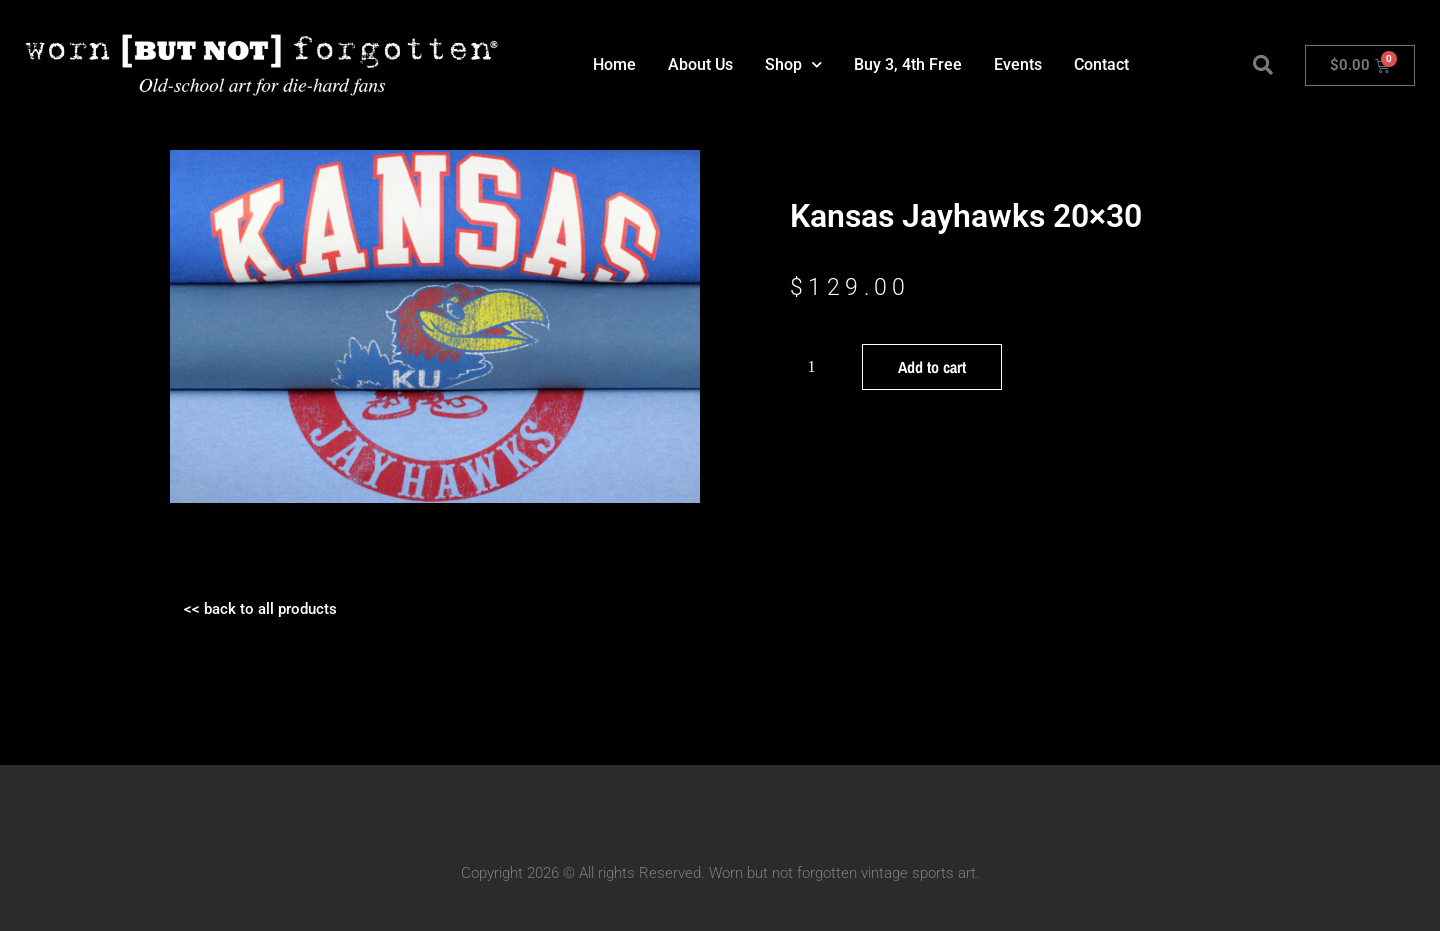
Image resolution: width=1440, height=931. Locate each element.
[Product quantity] (819, 367)
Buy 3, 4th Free (908, 64)
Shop (793, 64)
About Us (700, 64)
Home (614, 64)
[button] (1263, 65)
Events (1018, 64)
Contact (1101, 64)
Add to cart (932, 367)
